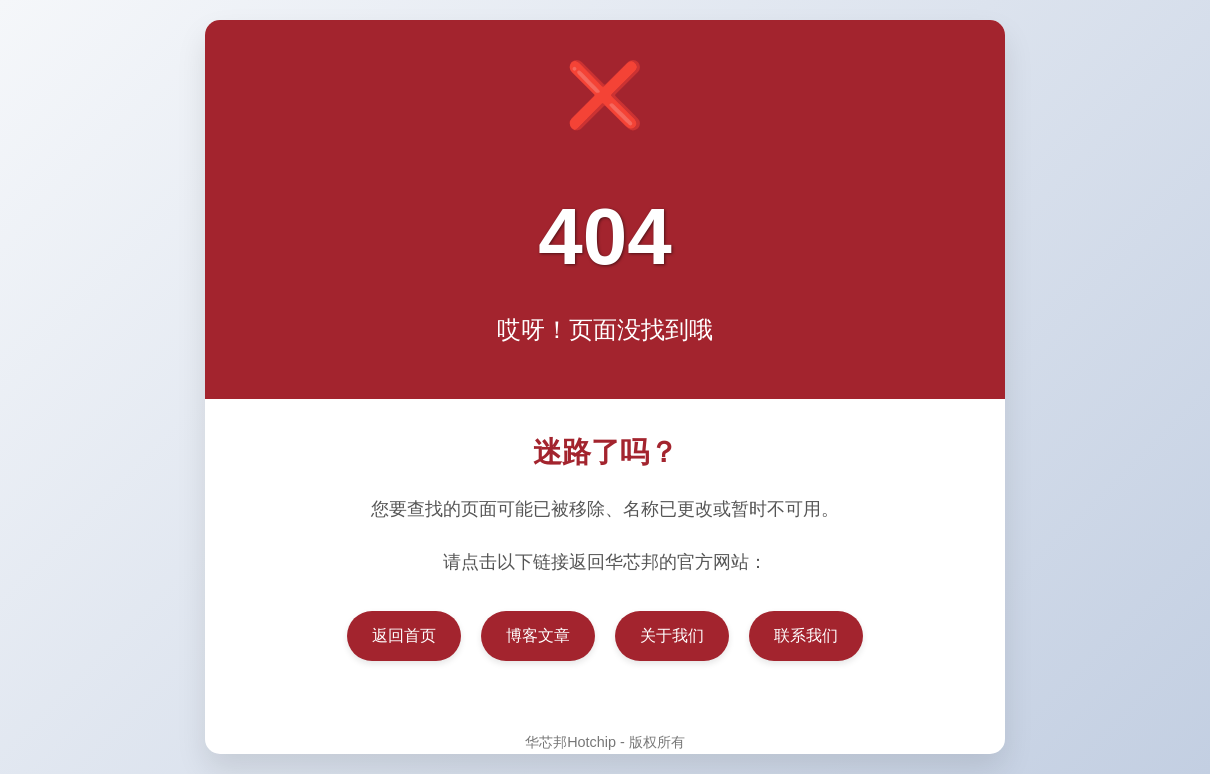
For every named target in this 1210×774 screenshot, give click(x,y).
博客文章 (538, 635)
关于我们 (672, 635)
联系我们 (806, 635)
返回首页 (404, 635)
